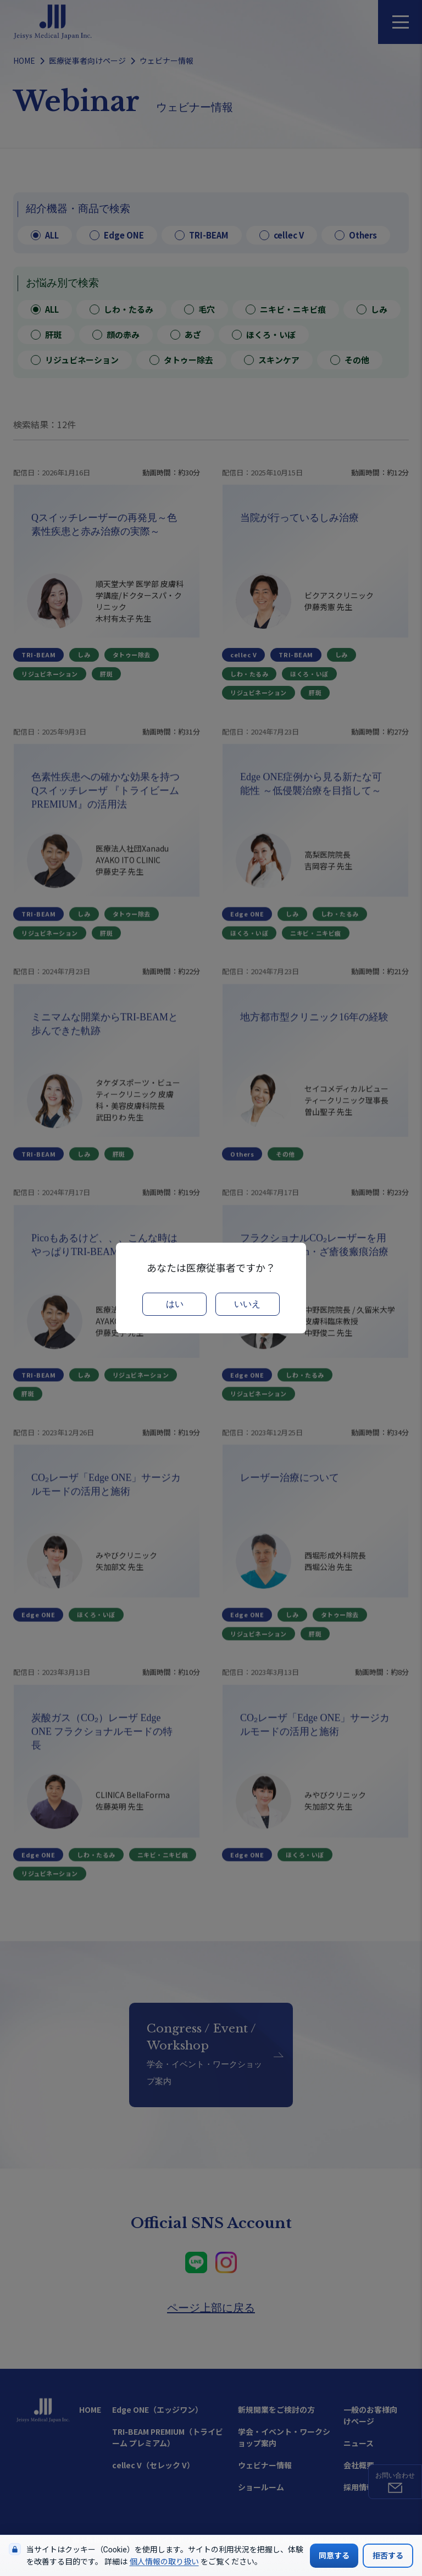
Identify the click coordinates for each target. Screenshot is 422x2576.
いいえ (247, 1304)
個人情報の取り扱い (164, 2561)
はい (175, 1304)
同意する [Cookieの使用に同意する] (334, 2555)
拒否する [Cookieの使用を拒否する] (388, 2555)
